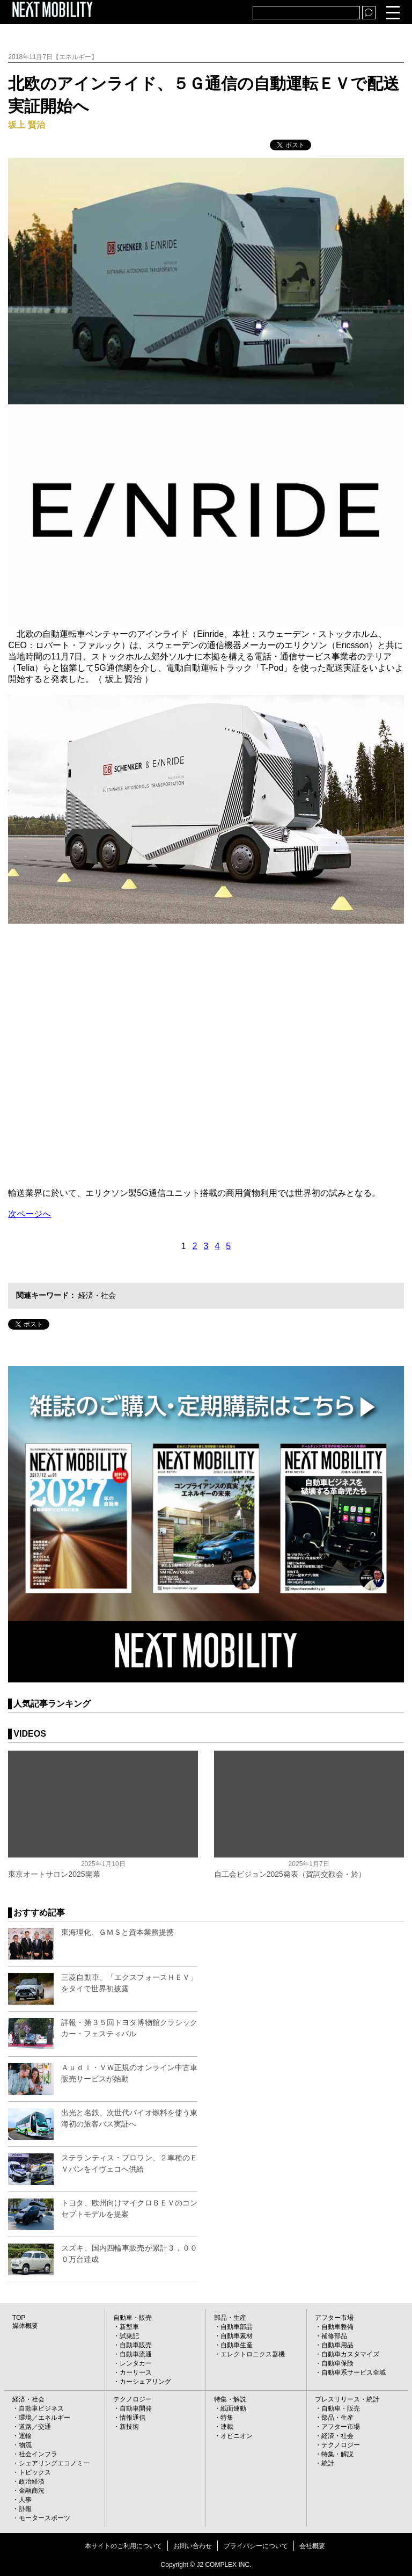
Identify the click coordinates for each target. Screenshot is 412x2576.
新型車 (129, 2327)
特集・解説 (230, 2399)
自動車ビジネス (41, 2408)
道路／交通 (35, 2426)
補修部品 (334, 2336)
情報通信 (132, 2417)
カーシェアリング (145, 2381)
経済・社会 (97, 1295)
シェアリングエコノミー (54, 2463)
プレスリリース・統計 (347, 2399)
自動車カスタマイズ (350, 2354)
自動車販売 (136, 2345)
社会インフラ (38, 2454)
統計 (327, 2463)
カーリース (136, 2372)
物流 (25, 2445)
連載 (226, 2426)
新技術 (129, 2426)
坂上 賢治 (26, 124)
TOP (18, 2317)
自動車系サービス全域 (353, 2372)
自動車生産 (236, 2345)
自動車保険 (337, 2363)
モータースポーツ (44, 2518)
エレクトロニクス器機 (252, 2354)
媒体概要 (25, 2326)
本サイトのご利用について (123, 2546)
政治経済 (32, 2481)
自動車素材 (236, 2336)
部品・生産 (230, 2317)
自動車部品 (236, 2327)
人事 (25, 2500)
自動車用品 (337, 2345)
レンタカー (136, 2363)
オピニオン (236, 2436)
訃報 (25, 2509)
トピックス (35, 2472)
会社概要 (312, 2546)
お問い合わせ (192, 2546)
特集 (226, 2417)
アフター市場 (334, 2317)
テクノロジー (132, 2399)
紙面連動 (233, 2408)
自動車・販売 (132, 2317)
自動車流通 (136, 2354)
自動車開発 (136, 2408)
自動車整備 (337, 2327)
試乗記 (129, 2336)
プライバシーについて (256, 2546)
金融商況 (32, 2490)
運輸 (25, 2436)
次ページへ (29, 1213)
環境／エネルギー (44, 2417)
